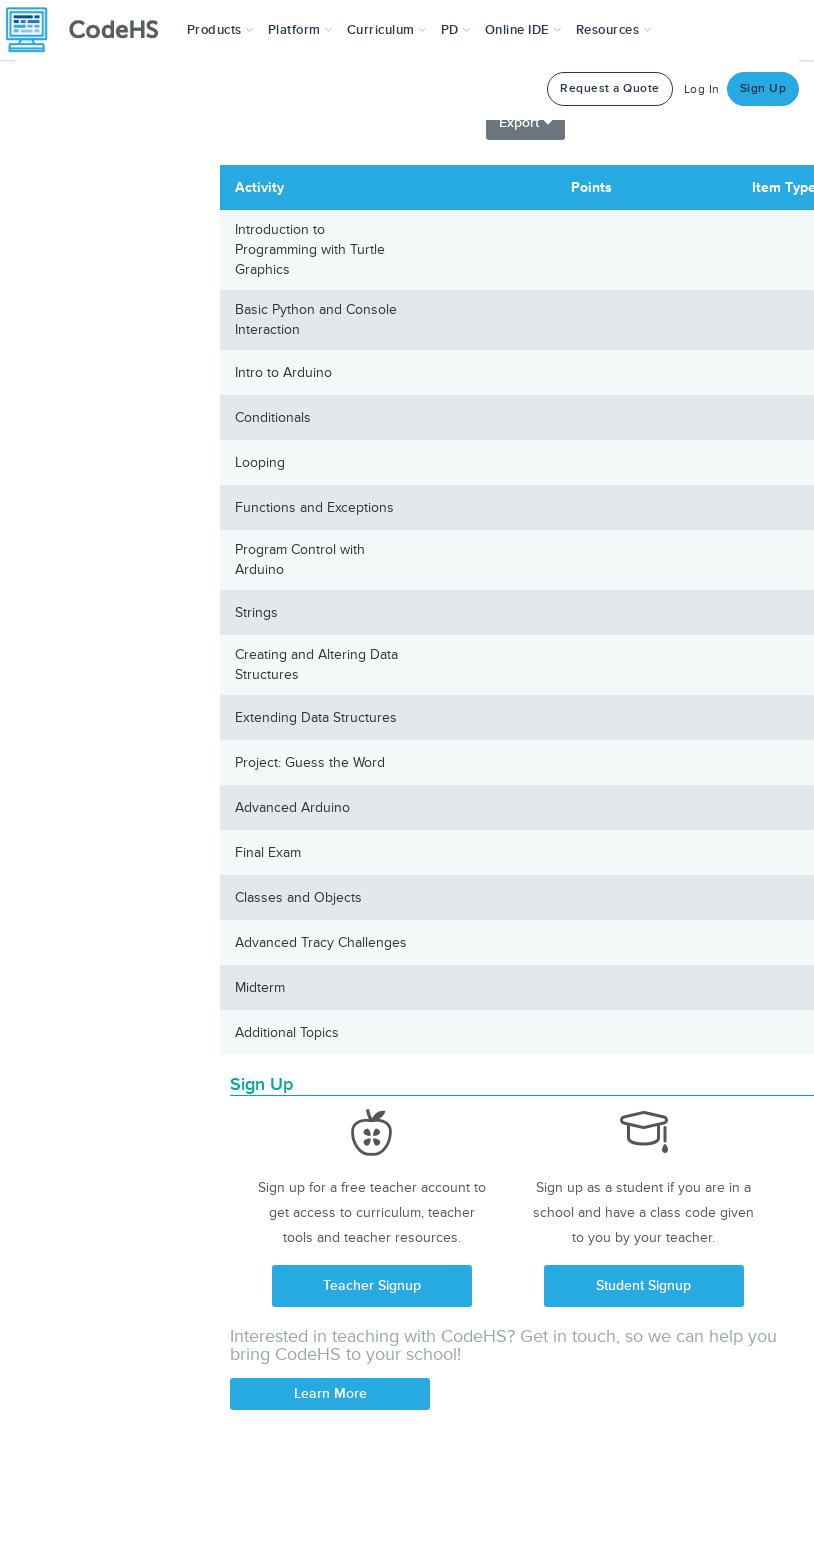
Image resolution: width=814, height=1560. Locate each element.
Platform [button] (300, 30)
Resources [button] (614, 30)
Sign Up (763, 88)
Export (525, 122)
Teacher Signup (372, 1285)
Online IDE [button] (523, 30)
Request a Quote (610, 88)
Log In (702, 89)
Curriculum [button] (387, 30)
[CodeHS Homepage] (90, 30)
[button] (220, 30)
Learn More (330, 1393)
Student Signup (643, 1285)
